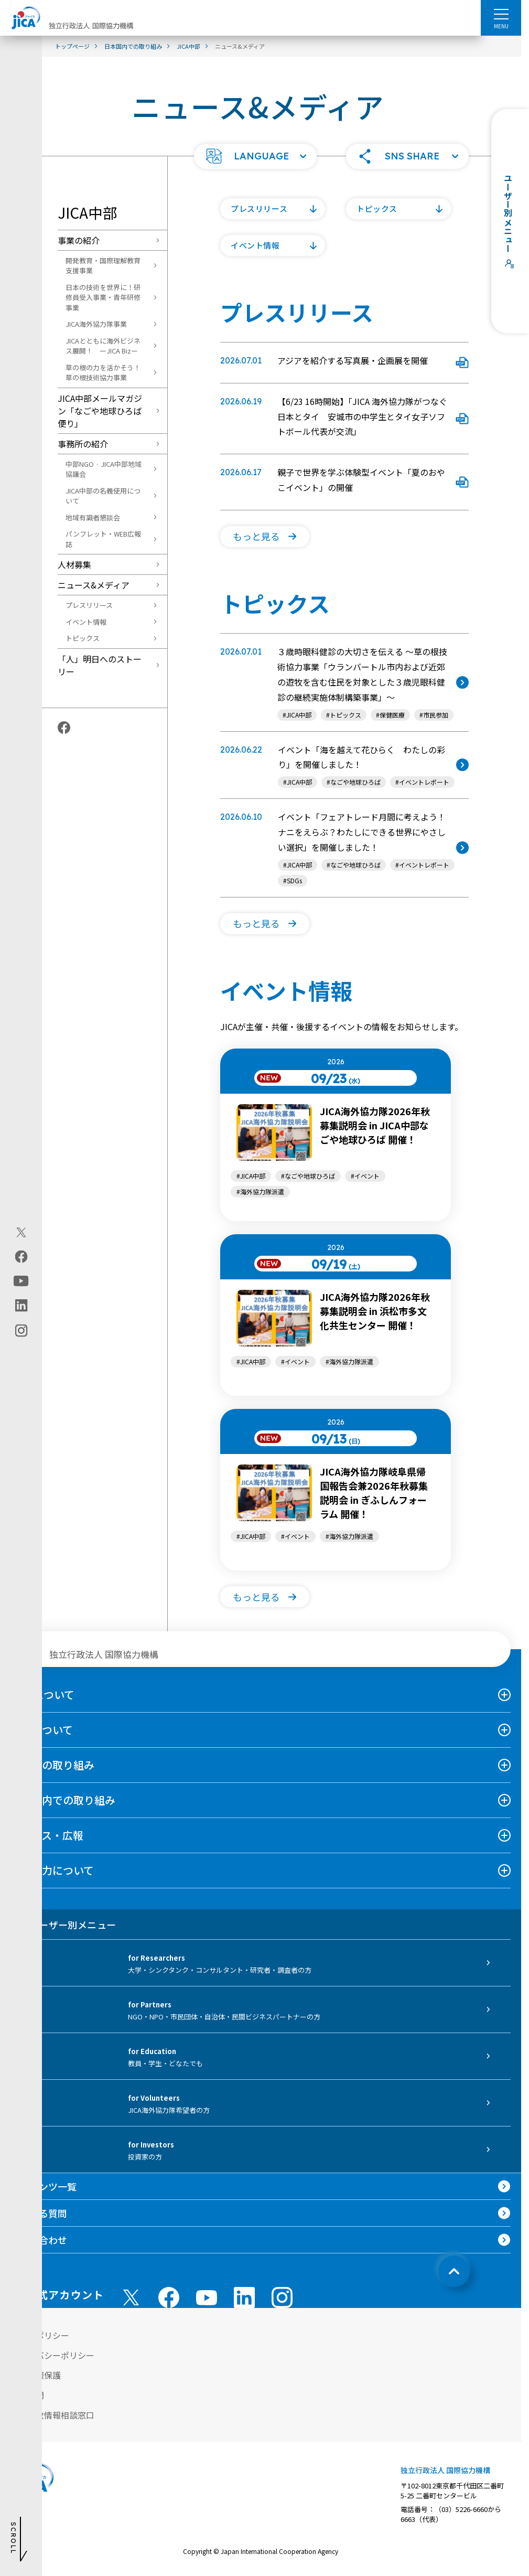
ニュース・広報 (46, 1835)
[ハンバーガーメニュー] (501, 13)
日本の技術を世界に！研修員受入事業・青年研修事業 (103, 297)
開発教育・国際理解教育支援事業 (103, 265)
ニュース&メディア (93, 585)
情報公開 (27, 2395)
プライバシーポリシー (52, 2355)
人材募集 (74, 564)
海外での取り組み (52, 1764)
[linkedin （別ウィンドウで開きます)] (244, 2297)
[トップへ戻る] (454, 2271)
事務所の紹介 (83, 443)
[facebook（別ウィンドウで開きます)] (21, 1256)
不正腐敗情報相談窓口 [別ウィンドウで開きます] (52, 2415)
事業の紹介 (79, 240)
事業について (41, 1729)
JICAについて (42, 1694)
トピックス (83, 638)
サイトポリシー (39, 2335)
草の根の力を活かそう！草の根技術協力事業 (103, 372)
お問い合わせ (38, 2240)
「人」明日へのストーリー (100, 665)
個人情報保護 (35, 2375)
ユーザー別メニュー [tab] (63, 1924)
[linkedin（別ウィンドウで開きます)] (21, 1305)
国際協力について (52, 1870)
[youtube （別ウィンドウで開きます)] (206, 2297)
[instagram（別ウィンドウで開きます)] (21, 1330)
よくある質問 (38, 2213)
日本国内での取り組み (62, 1800)
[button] (255, 156)
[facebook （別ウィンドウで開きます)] (168, 2297)
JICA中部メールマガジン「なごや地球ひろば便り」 (100, 411)
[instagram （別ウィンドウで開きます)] (282, 2297)
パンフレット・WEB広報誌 (103, 539)
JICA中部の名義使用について (103, 496)
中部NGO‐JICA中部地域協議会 (104, 469)
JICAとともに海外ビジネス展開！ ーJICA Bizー (103, 346)
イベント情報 (86, 622)
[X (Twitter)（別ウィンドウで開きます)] (21, 1232)
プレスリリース (89, 605)
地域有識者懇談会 (93, 517)
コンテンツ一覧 (43, 2186)
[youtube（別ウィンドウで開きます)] (21, 1280)
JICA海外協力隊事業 (96, 324)
